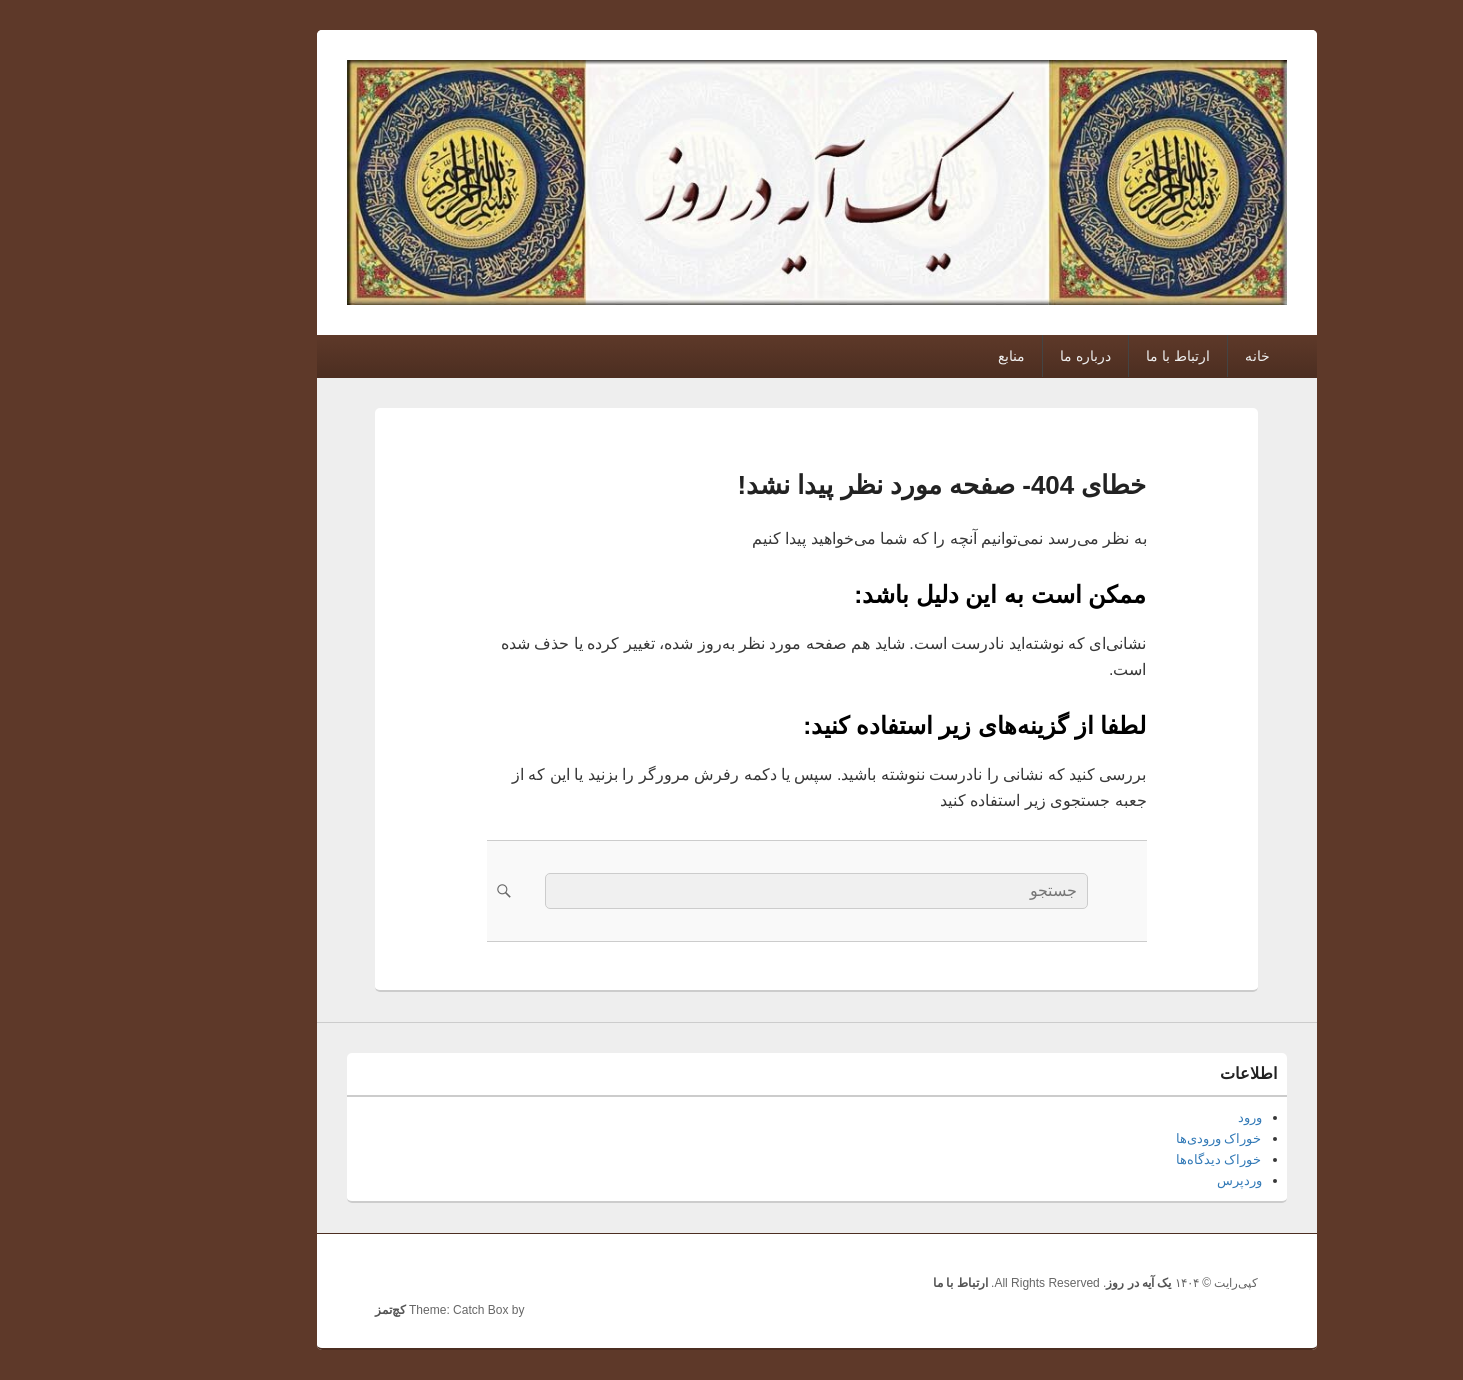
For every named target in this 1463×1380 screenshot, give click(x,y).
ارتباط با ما (1093, 356)
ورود (1165, 1117)
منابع (926, 356)
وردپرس (1154, 1180)
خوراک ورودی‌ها (1134, 1138)
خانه (1172, 356)
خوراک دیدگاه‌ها (1134, 1159)
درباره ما (1000, 356)
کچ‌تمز (305, 1310)
